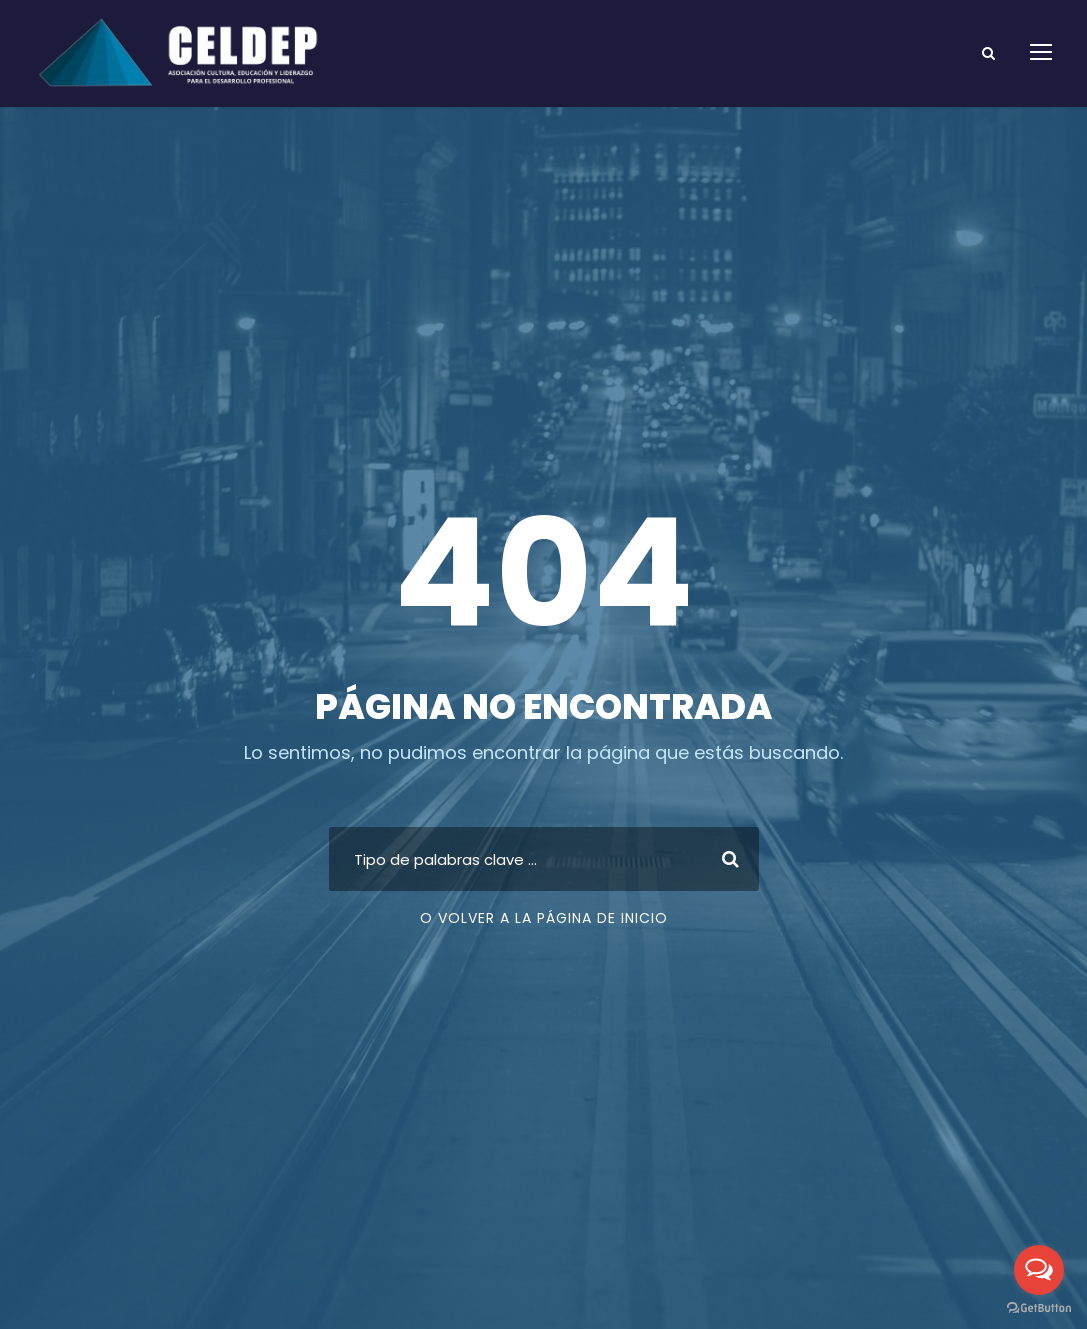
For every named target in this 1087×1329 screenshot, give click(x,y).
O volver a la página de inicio (544, 918)
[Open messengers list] (1039, 1270)
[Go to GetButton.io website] (1039, 1308)
